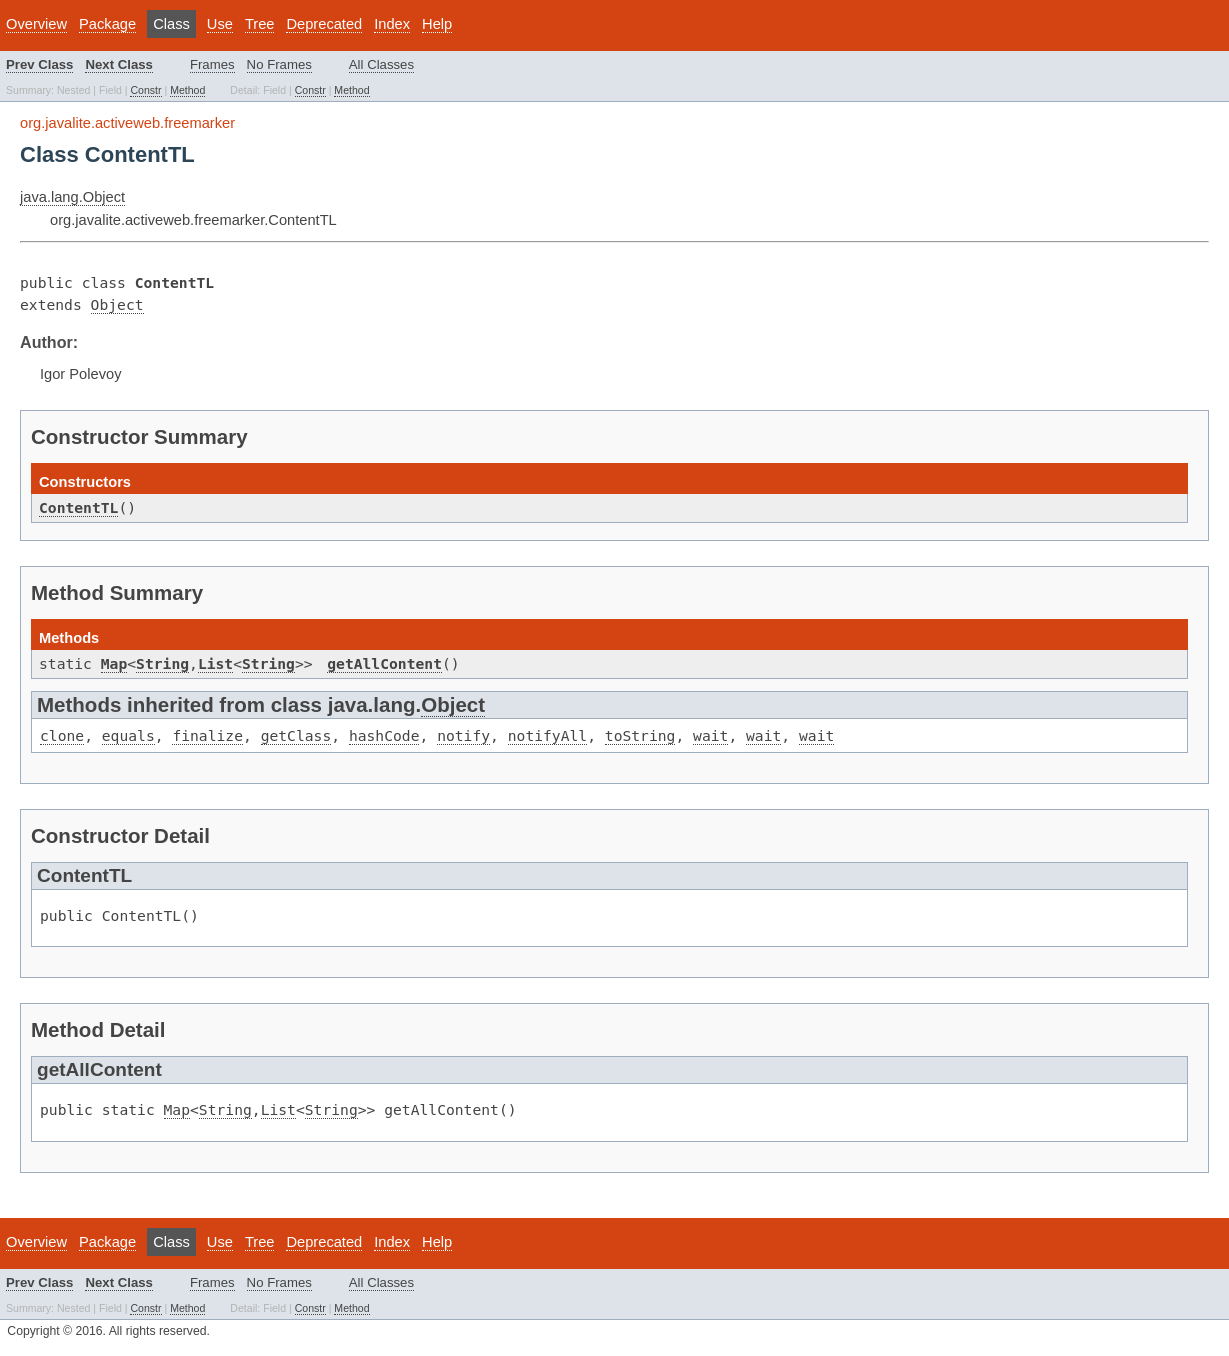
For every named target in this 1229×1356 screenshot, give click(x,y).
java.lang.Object (72, 197)
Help (437, 24)
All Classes (381, 64)
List (215, 663)
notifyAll (547, 735)
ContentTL (78, 507)
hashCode (384, 735)
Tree (260, 24)
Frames (212, 64)
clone (62, 735)
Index (392, 24)
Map (114, 663)
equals (128, 735)
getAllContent (384, 663)
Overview (36, 24)
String (162, 663)
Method (187, 90)
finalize (207, 735)
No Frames (279, 64)
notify (463, 735)
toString (640, 735)
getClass (296, 735)
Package (107, 24)
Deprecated (324, 24)
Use (220, 24)
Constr (145, 90)
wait (710, 735)
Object (117, 304)
